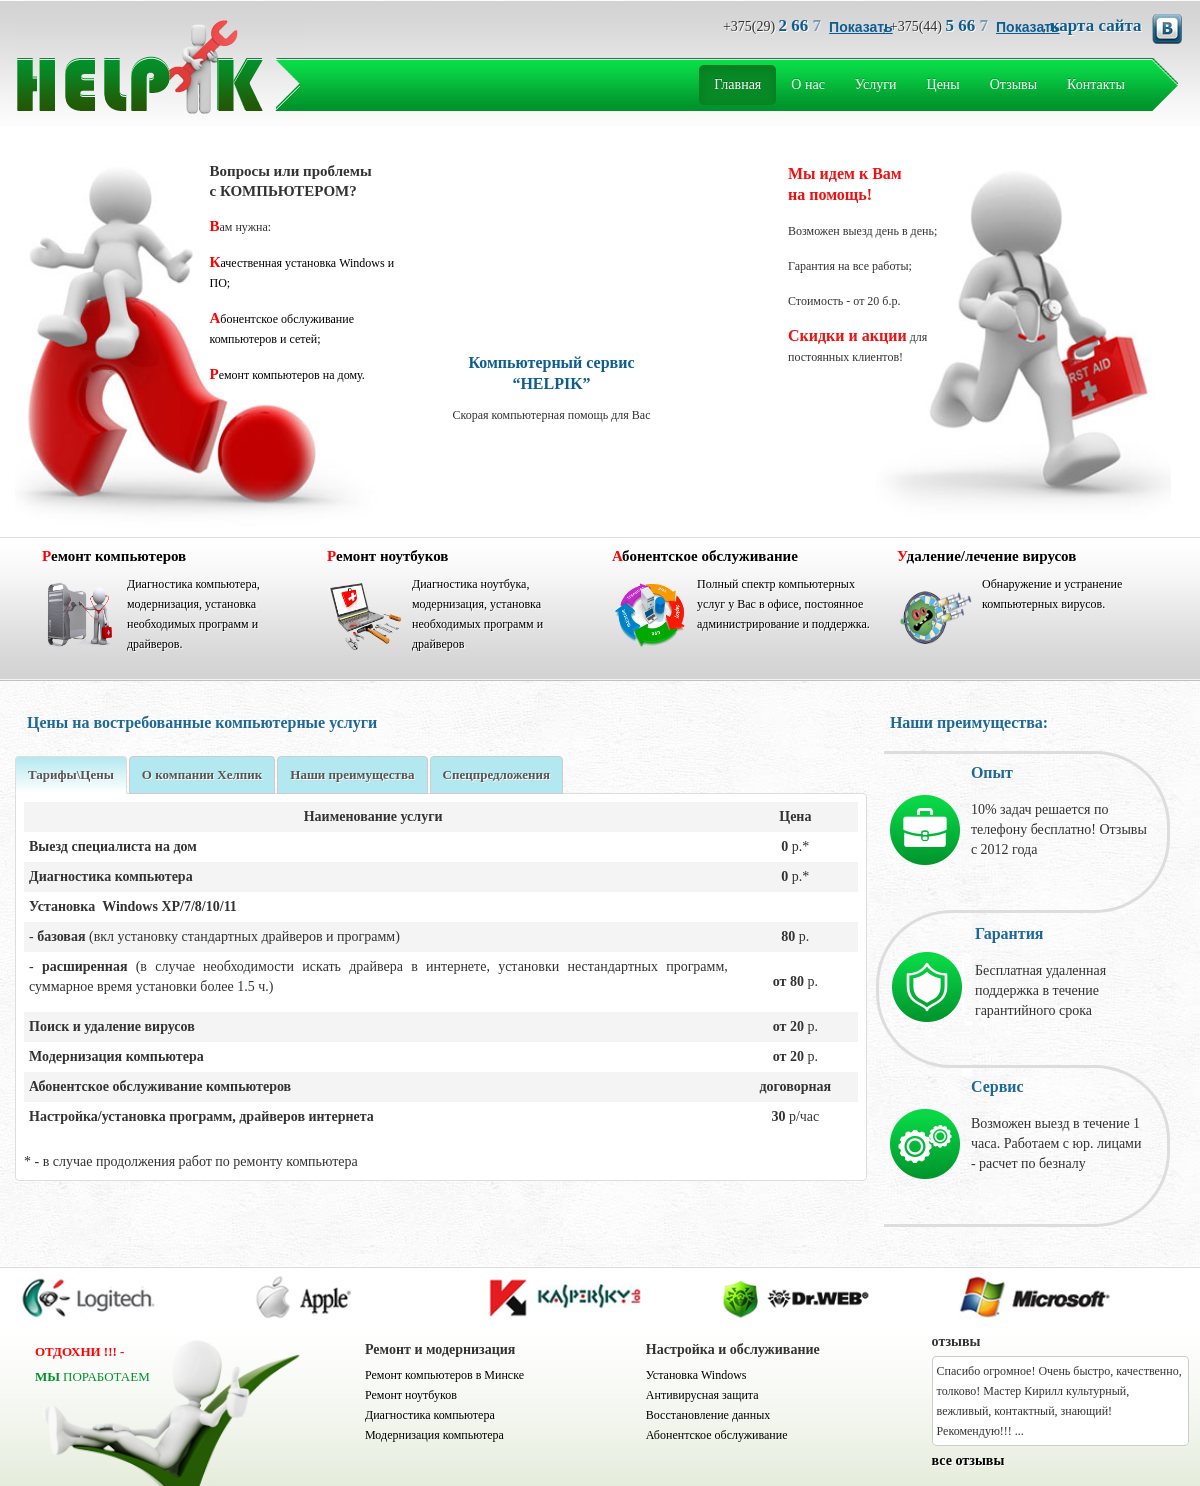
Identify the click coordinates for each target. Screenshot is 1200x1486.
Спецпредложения (497, 774)
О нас (808, 84)
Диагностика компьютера (430, 1415)
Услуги (876, 84)
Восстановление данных (708, 1415)
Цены (943, 84)
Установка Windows (696, 1375)
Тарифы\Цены (71, 774)
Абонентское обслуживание (717, 1435)
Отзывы (1013, 84)
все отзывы (968, 1460)
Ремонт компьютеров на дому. (287, 375)
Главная (737, 84)
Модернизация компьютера (434, 1435)
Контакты (1096, 84)
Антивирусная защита (702, 1395)
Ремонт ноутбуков (411, 1395)
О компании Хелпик (202, 774)
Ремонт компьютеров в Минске (444, 1375)
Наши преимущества (352, 774)
